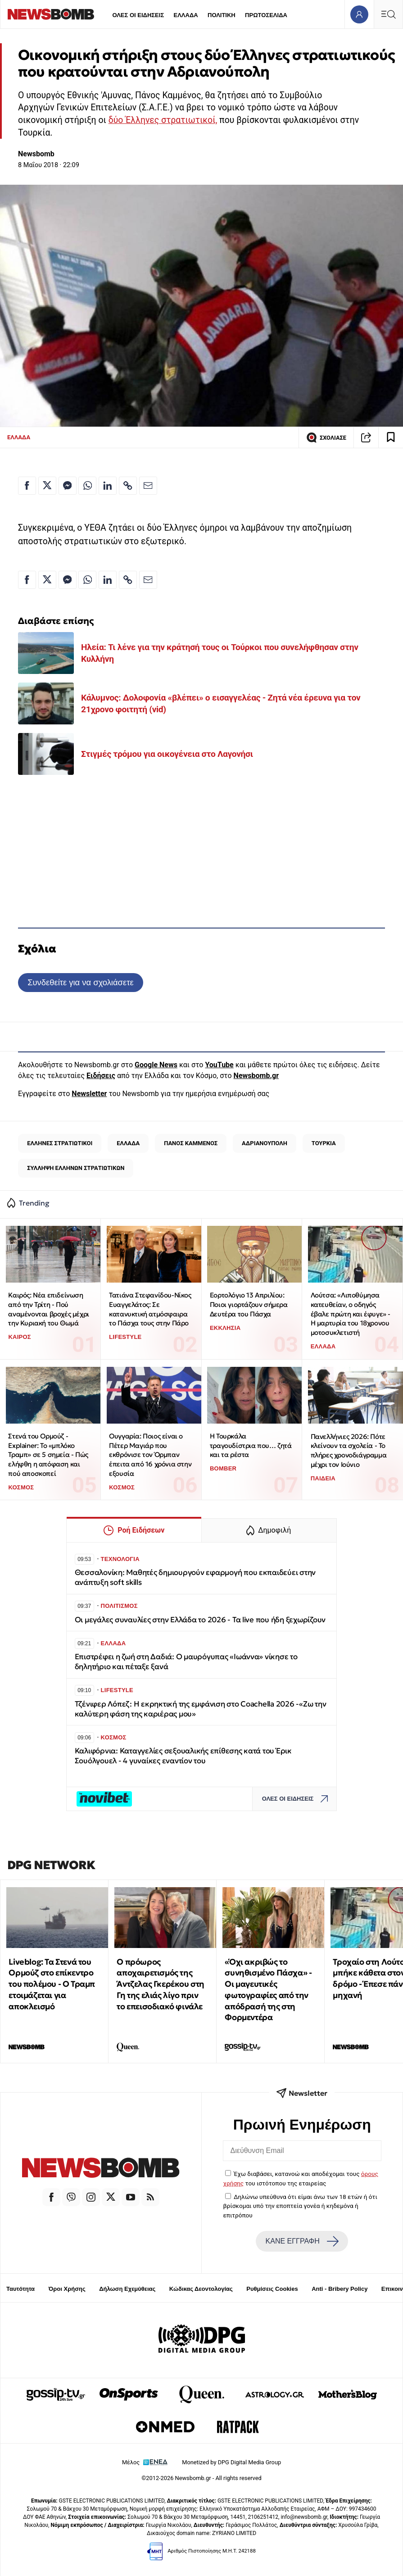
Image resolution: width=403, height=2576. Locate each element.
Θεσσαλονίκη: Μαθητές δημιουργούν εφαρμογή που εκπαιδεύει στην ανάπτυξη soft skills (195, 1577)
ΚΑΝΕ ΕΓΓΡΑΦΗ (302, 2241)
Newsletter (89, 1093)
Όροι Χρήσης (67, 2288)
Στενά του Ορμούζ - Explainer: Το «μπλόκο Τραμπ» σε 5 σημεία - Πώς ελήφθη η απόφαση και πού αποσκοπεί (48, 1455)
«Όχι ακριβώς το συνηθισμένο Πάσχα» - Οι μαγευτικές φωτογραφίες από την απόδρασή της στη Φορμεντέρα (268, 1990)
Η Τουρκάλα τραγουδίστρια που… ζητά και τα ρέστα (251, 1445)
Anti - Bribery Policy (339, 2288)
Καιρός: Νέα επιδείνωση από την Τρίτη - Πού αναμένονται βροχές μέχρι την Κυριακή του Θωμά (48, 1309)
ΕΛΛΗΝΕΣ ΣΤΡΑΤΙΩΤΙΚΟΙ (59, 1143)
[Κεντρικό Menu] (388, 14)
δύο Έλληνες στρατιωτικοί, (163, 120)
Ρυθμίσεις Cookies (272, 2288)
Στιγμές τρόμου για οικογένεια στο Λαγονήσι (167, 754)
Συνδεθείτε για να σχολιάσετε (80, 982)
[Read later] (391, 437)
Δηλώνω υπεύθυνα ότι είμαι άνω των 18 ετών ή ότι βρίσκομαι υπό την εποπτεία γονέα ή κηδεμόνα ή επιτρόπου (300, 2206)
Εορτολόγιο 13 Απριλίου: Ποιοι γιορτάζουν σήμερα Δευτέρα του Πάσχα (249, 1304)
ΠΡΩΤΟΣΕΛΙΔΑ (266, 15)
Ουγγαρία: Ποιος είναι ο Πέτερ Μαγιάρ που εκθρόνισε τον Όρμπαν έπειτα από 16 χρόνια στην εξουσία (150, 1455)
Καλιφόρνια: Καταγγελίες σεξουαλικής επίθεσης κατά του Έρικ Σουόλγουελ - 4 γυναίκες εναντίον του (183, 1756)
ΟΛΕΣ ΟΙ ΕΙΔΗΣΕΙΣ (138, 15)
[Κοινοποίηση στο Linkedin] (108, 486)
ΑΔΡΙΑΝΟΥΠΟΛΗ (264, 1143)
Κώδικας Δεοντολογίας (201, 2288)
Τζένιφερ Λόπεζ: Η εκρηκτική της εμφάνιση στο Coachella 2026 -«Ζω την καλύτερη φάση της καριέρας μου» (200, 1709)
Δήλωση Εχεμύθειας (127, 2288)
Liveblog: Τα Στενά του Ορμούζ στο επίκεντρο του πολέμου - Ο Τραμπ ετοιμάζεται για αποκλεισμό (52, 1984)
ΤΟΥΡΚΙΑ (324, 1143)
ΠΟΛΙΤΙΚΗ (221, 15)
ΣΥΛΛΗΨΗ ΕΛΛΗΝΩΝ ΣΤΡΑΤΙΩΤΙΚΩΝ (75, 1168)
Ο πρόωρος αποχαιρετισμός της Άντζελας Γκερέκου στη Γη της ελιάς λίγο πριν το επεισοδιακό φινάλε (160, 1984)
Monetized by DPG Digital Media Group (231, 2462)
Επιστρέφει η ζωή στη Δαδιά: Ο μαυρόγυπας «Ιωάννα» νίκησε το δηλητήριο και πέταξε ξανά (186, 1661)
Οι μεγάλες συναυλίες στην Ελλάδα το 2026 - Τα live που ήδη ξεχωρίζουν (200, 1620)
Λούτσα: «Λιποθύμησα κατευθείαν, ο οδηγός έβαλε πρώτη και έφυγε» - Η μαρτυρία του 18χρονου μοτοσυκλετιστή (350, 1314)
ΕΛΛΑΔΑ (186, 15)
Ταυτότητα (20, 2288)
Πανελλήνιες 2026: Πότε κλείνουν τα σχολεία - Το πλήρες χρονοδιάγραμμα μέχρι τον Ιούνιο (349, 1450)
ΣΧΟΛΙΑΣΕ (326, 437)
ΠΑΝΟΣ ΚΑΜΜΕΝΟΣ (190, 1143)
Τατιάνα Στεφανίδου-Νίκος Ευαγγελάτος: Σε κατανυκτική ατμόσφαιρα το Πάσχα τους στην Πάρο (150, 1309)
